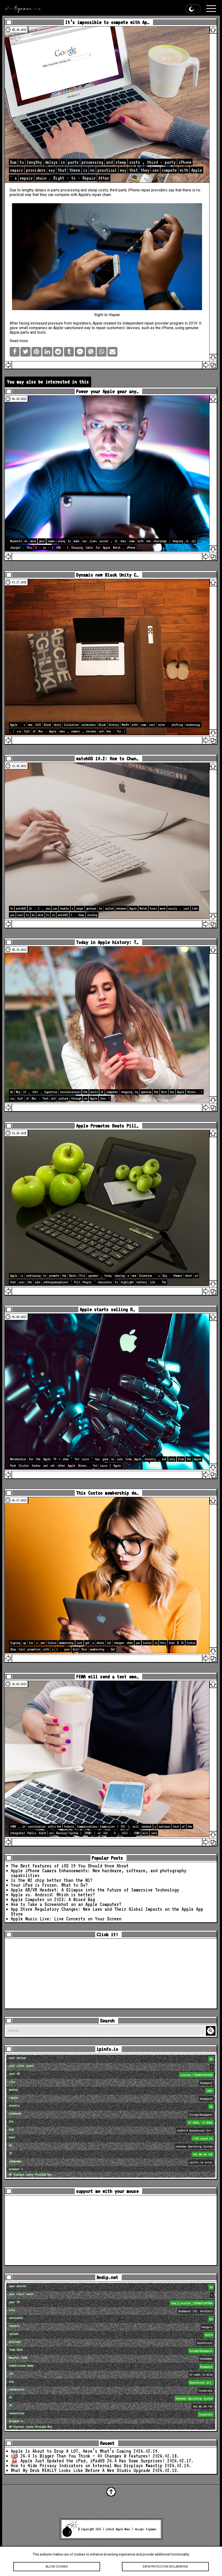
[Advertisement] (111, 1973)
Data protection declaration (165, 2567)
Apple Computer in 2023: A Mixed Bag (53, 1899)
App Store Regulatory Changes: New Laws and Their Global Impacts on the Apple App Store (107, 1911)
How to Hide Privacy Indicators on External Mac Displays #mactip (86, 2465)
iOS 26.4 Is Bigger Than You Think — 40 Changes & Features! (80, 2456)
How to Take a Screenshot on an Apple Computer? (66, 1904)
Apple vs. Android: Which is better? (53, 1895)
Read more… (20, 341)
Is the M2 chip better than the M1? (52, 1880)
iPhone (134, 190)
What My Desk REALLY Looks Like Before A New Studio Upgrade (80, 2470)
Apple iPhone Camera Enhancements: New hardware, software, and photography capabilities (98, 1873)
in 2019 (191, 323)
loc (111, 2122)
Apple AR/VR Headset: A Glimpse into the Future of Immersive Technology (95, 1890)
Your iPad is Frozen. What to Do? (49, 1885)
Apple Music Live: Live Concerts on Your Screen (66, 1919)
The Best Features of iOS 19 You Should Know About (70, 1866)
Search (211, 2031)
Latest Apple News (118, 2529)
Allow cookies (57, 2567)
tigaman (151, 2529)
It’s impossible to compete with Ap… (107, 22)
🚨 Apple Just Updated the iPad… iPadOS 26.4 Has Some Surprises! (88, 2461)
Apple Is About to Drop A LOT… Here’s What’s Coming (71, 2451)
